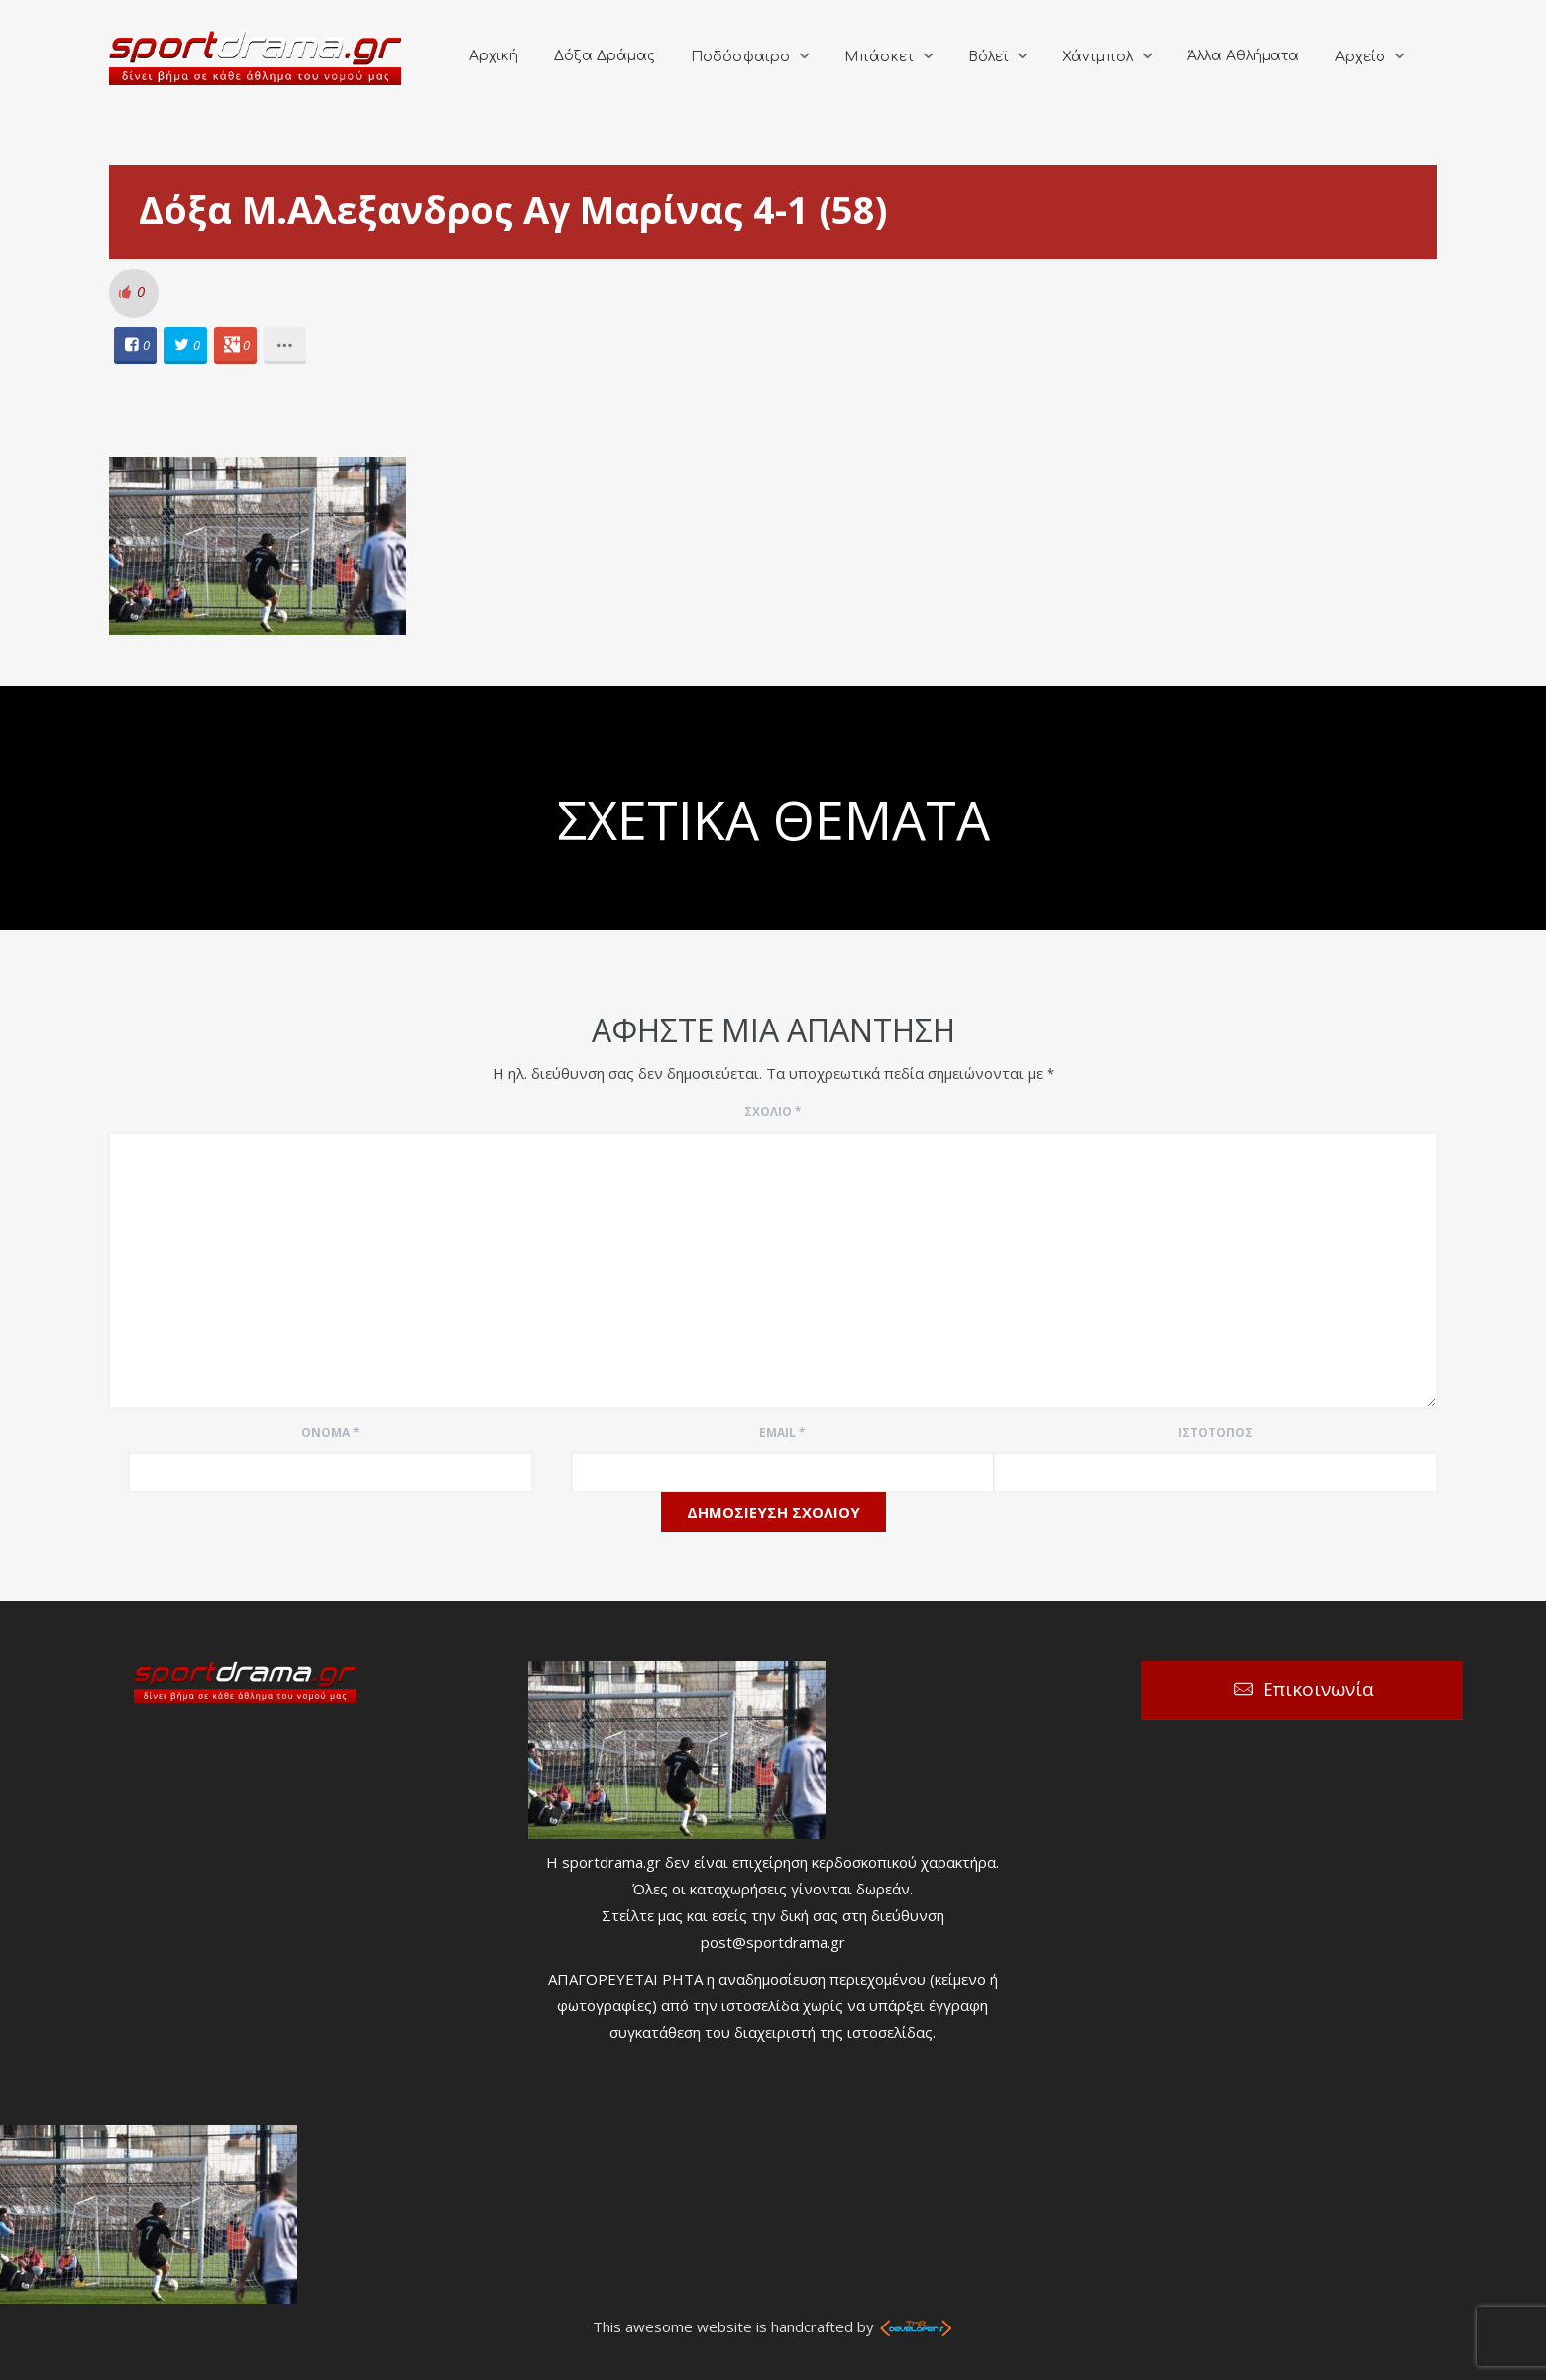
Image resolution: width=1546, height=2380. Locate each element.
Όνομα (330, 1432)
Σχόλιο (773, 1111)
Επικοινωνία (1318, 1689)
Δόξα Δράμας (604, 56)
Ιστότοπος (1215, 1432)
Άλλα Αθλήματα (1243, 56)
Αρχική (493, 56)
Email (782, 1432)
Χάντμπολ (1097, 57)
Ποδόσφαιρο (740, 57)
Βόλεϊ (988, 57)
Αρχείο (1360, 57)
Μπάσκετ (879, 57)
